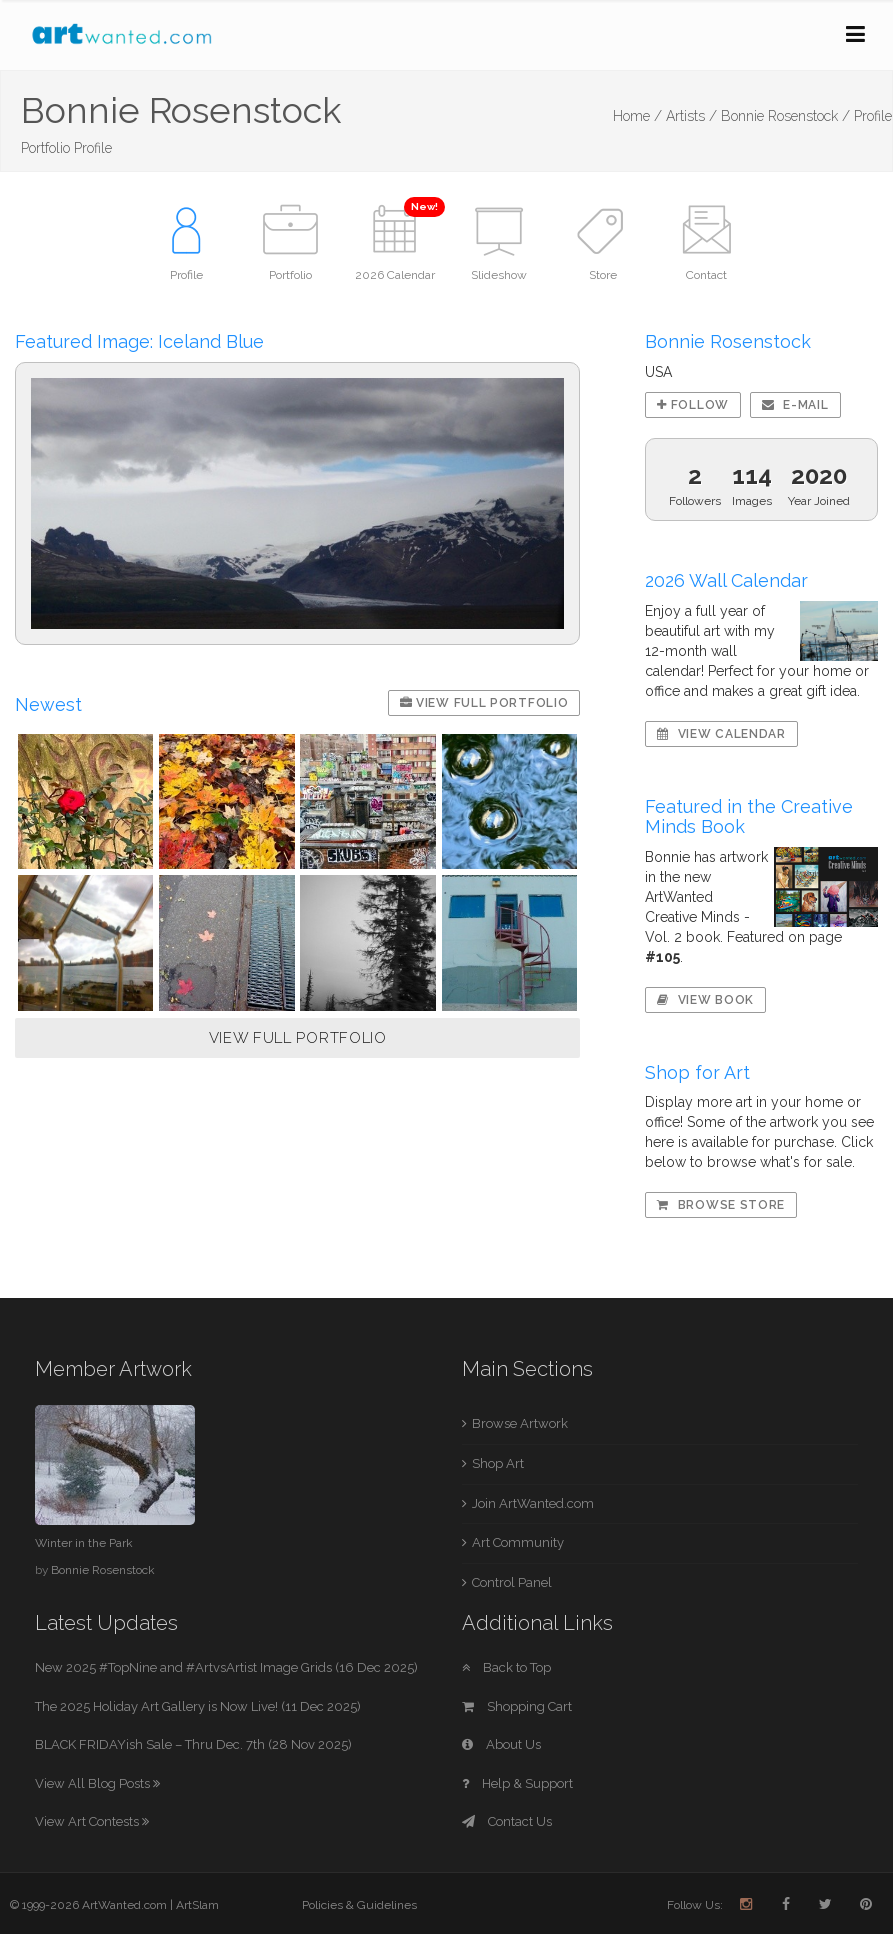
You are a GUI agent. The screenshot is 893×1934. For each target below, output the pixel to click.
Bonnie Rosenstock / (785, 116)
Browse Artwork (520, 1423)
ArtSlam (197, 1905)
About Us (501, 1744)
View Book (705, 1000)
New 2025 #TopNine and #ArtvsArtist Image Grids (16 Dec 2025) (226, 1667)
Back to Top (506, 1667)
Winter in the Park (84, 1543)
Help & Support (517, 1783)
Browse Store (721, 1205)
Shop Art (498, 1463)
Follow (693, 405)
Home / (637, 116)
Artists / (691, 116)
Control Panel (512, 1582)
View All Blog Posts (97, 1783)
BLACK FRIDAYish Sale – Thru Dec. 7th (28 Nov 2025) (193, 1744)
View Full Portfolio (484, 703)
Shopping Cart (517, 1706)
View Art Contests (92, 1821)
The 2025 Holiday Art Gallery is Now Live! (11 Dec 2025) (198, 1706)
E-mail (795, 405)
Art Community (518, 1542)
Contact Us (507, 1821)
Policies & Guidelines (359, 1905)
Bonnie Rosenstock (103, 1570)
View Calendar (721, 734)
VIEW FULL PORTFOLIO (298, 1038)
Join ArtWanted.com (533, 1503)
